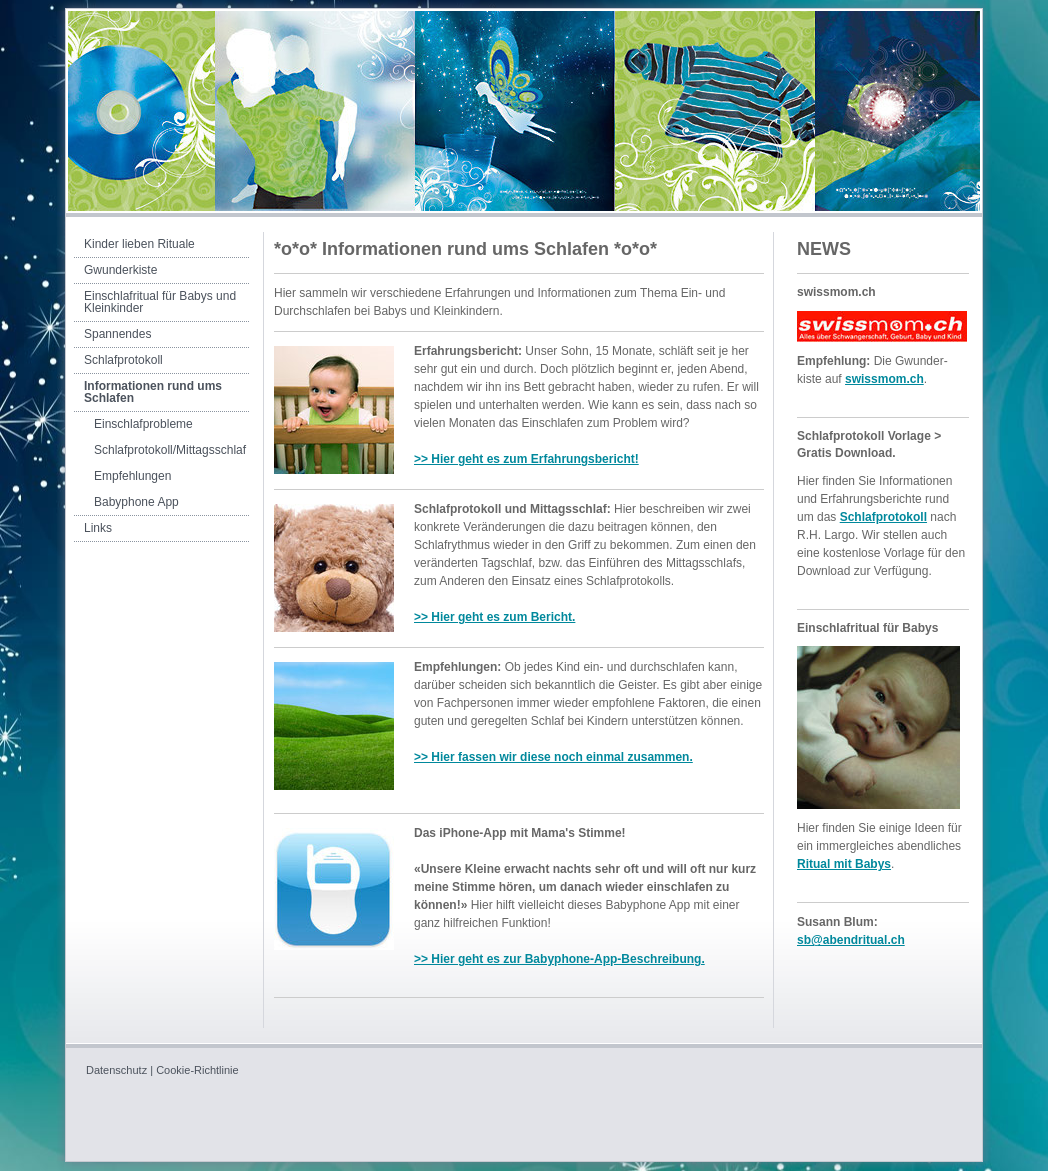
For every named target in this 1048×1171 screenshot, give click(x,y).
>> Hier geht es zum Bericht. (494, 617)
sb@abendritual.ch (851, 940)
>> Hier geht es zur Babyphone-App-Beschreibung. (559, 959)
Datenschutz (116, 1070)
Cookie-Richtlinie (197, 1070)
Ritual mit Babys (844, 864)
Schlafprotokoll (883, 517)
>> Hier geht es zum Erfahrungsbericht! (526, 459)
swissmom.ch (884, 379)
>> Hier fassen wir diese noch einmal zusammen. (553, 757)
